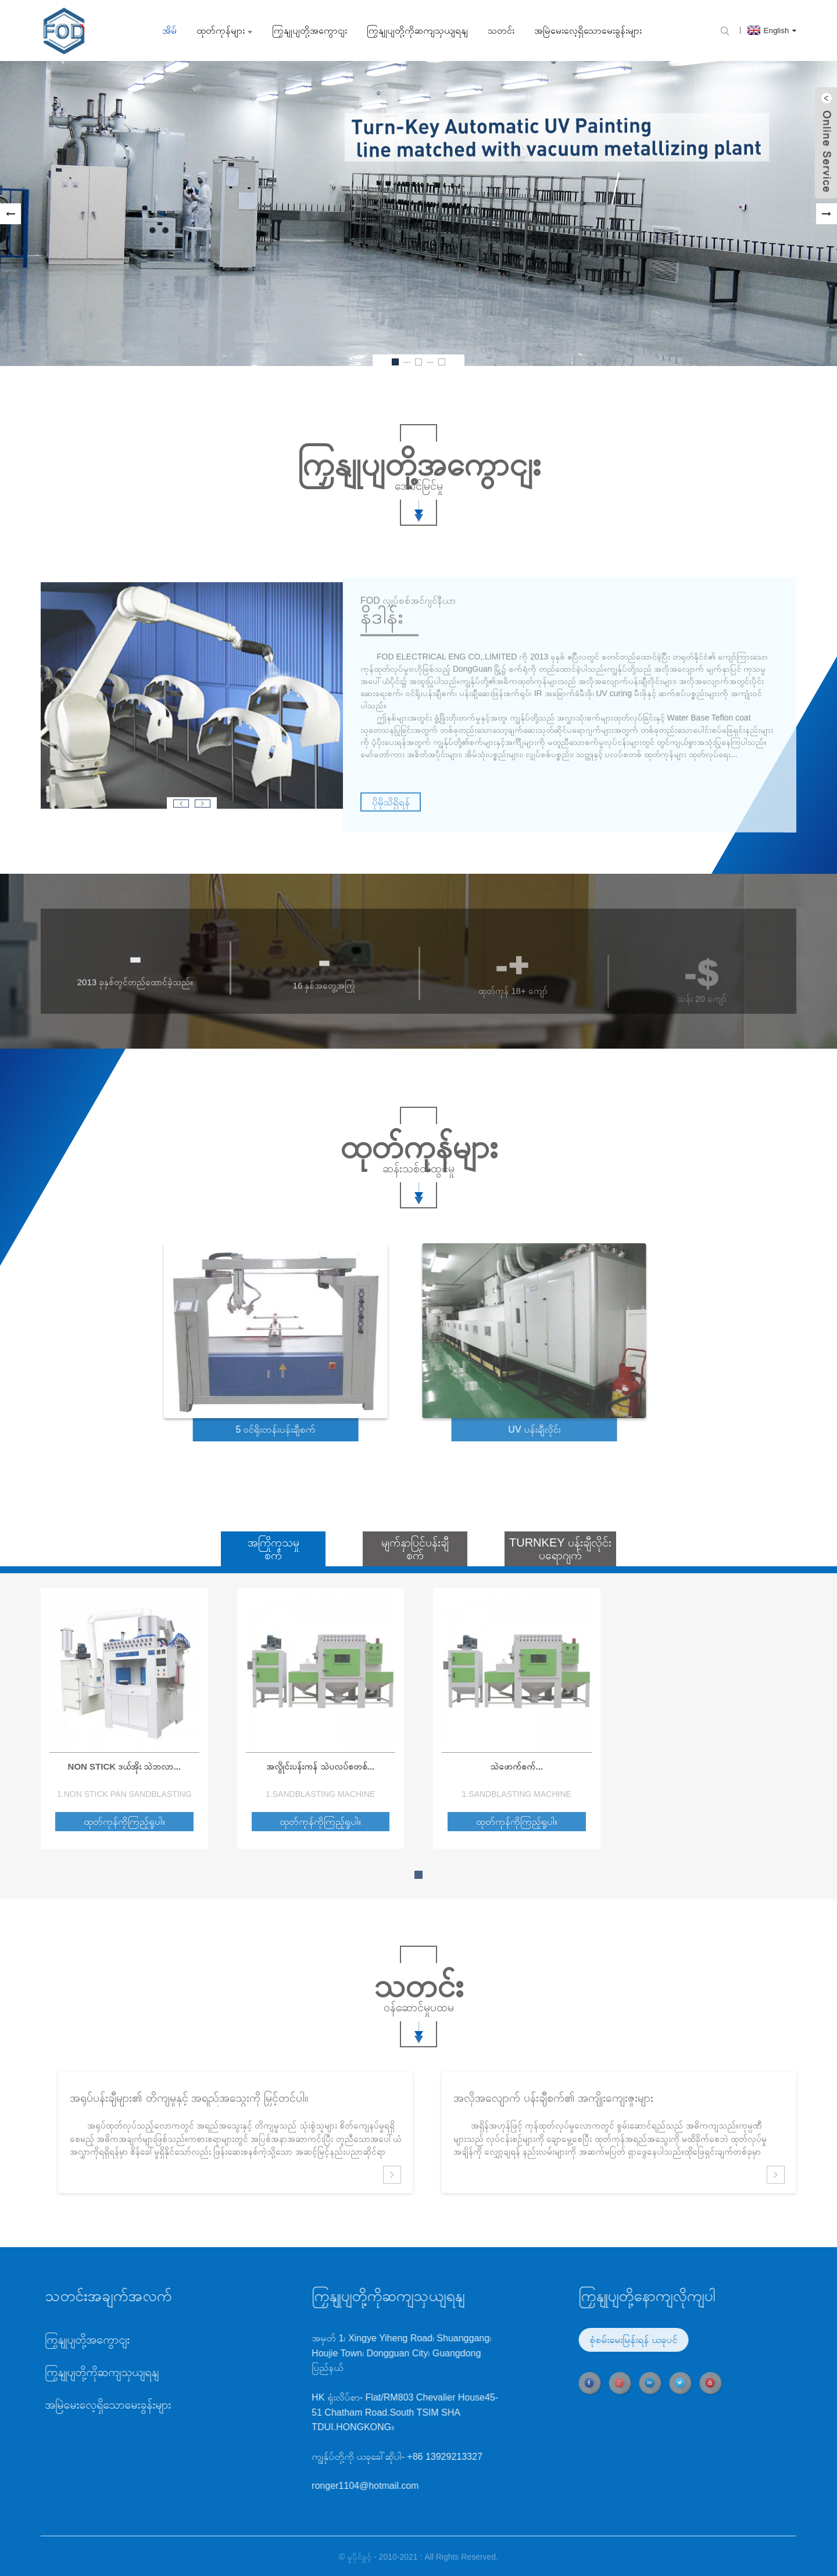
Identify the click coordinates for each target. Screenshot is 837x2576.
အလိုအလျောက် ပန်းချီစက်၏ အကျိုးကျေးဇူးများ (553, 2127)
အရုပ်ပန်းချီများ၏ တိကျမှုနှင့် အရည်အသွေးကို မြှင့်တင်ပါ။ (189, 2127)
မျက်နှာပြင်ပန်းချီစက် (415, 1549)
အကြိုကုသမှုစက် (273, 1549)
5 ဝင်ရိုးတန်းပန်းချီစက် (223, 1429)
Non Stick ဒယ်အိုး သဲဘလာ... (124, 1766)
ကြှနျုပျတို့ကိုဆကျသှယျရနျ (417, 30)
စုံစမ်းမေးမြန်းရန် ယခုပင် (567, 2340)
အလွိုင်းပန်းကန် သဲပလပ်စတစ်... (320, 1766)
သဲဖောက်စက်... (516, 1766)
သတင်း (501, 30)
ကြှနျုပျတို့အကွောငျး (309, 30)
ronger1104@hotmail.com (299, 2486)
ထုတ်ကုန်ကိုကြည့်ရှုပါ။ (124, 1822)
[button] (10, 213)
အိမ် (169, 30)
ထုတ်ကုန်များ (224, 30)
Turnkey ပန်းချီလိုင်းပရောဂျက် (560, 1549)
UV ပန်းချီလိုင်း (476, 1429)
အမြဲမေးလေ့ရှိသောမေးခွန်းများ (588, 30)
